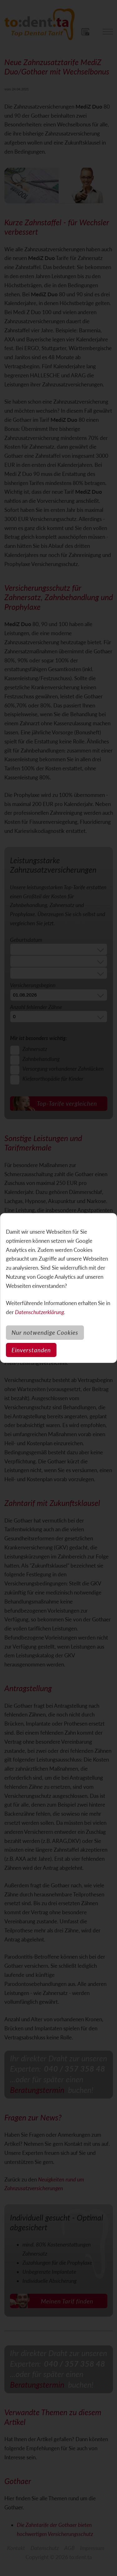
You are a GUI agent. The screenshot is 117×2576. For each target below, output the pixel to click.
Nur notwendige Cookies (45, 1332)
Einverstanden (31, 1350)
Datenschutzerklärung (39, 1312)
